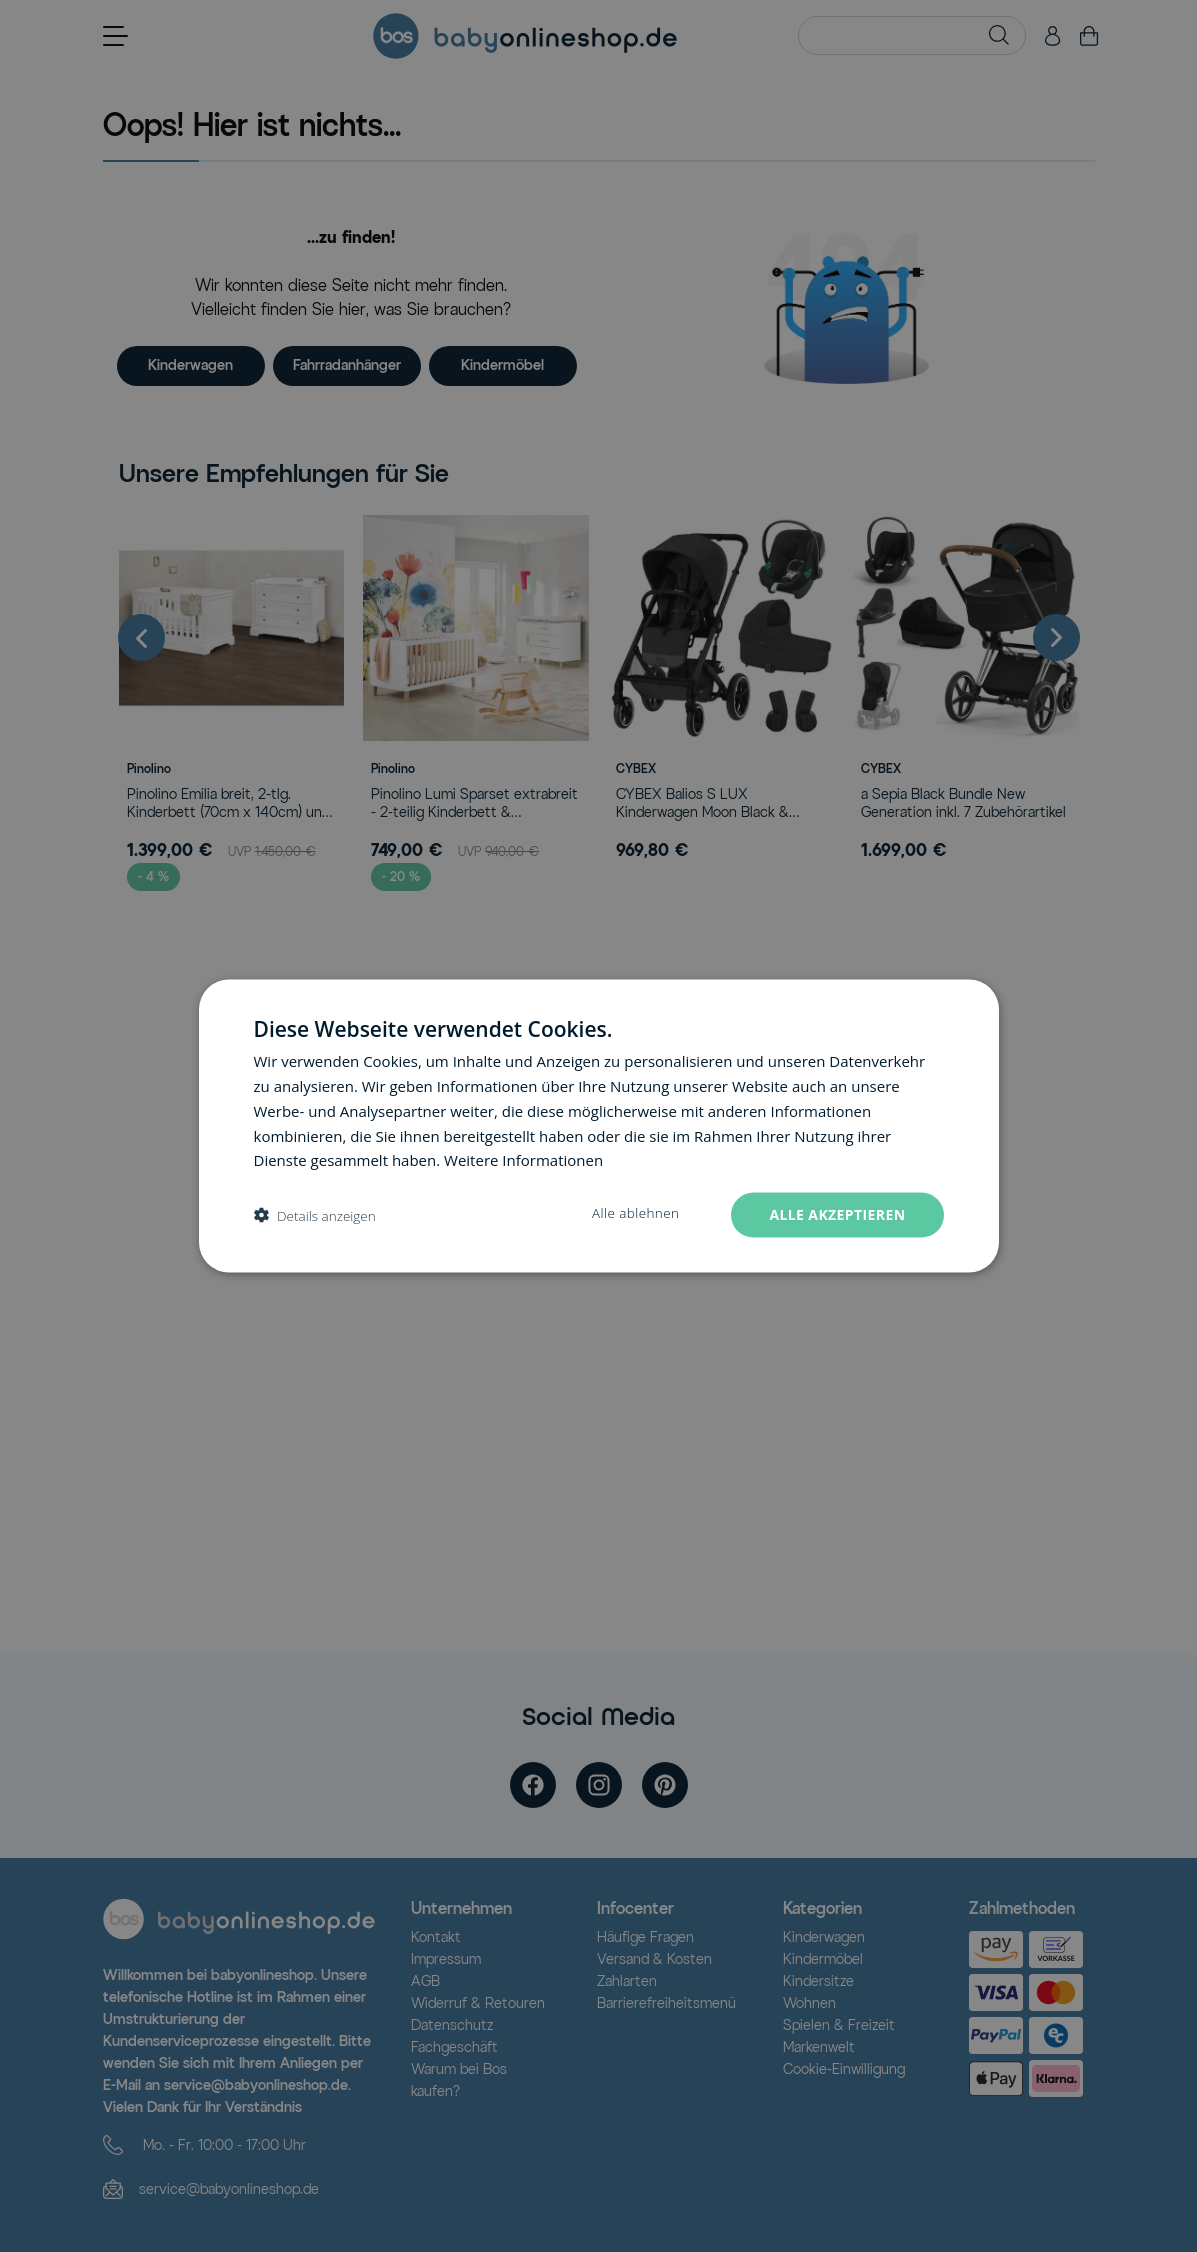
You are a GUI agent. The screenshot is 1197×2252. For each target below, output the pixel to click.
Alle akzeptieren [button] (837, 1214)
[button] (315, 1215)
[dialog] (599, 1126)
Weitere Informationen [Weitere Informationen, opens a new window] (523, 1160)
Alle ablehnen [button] (635, 1213)
